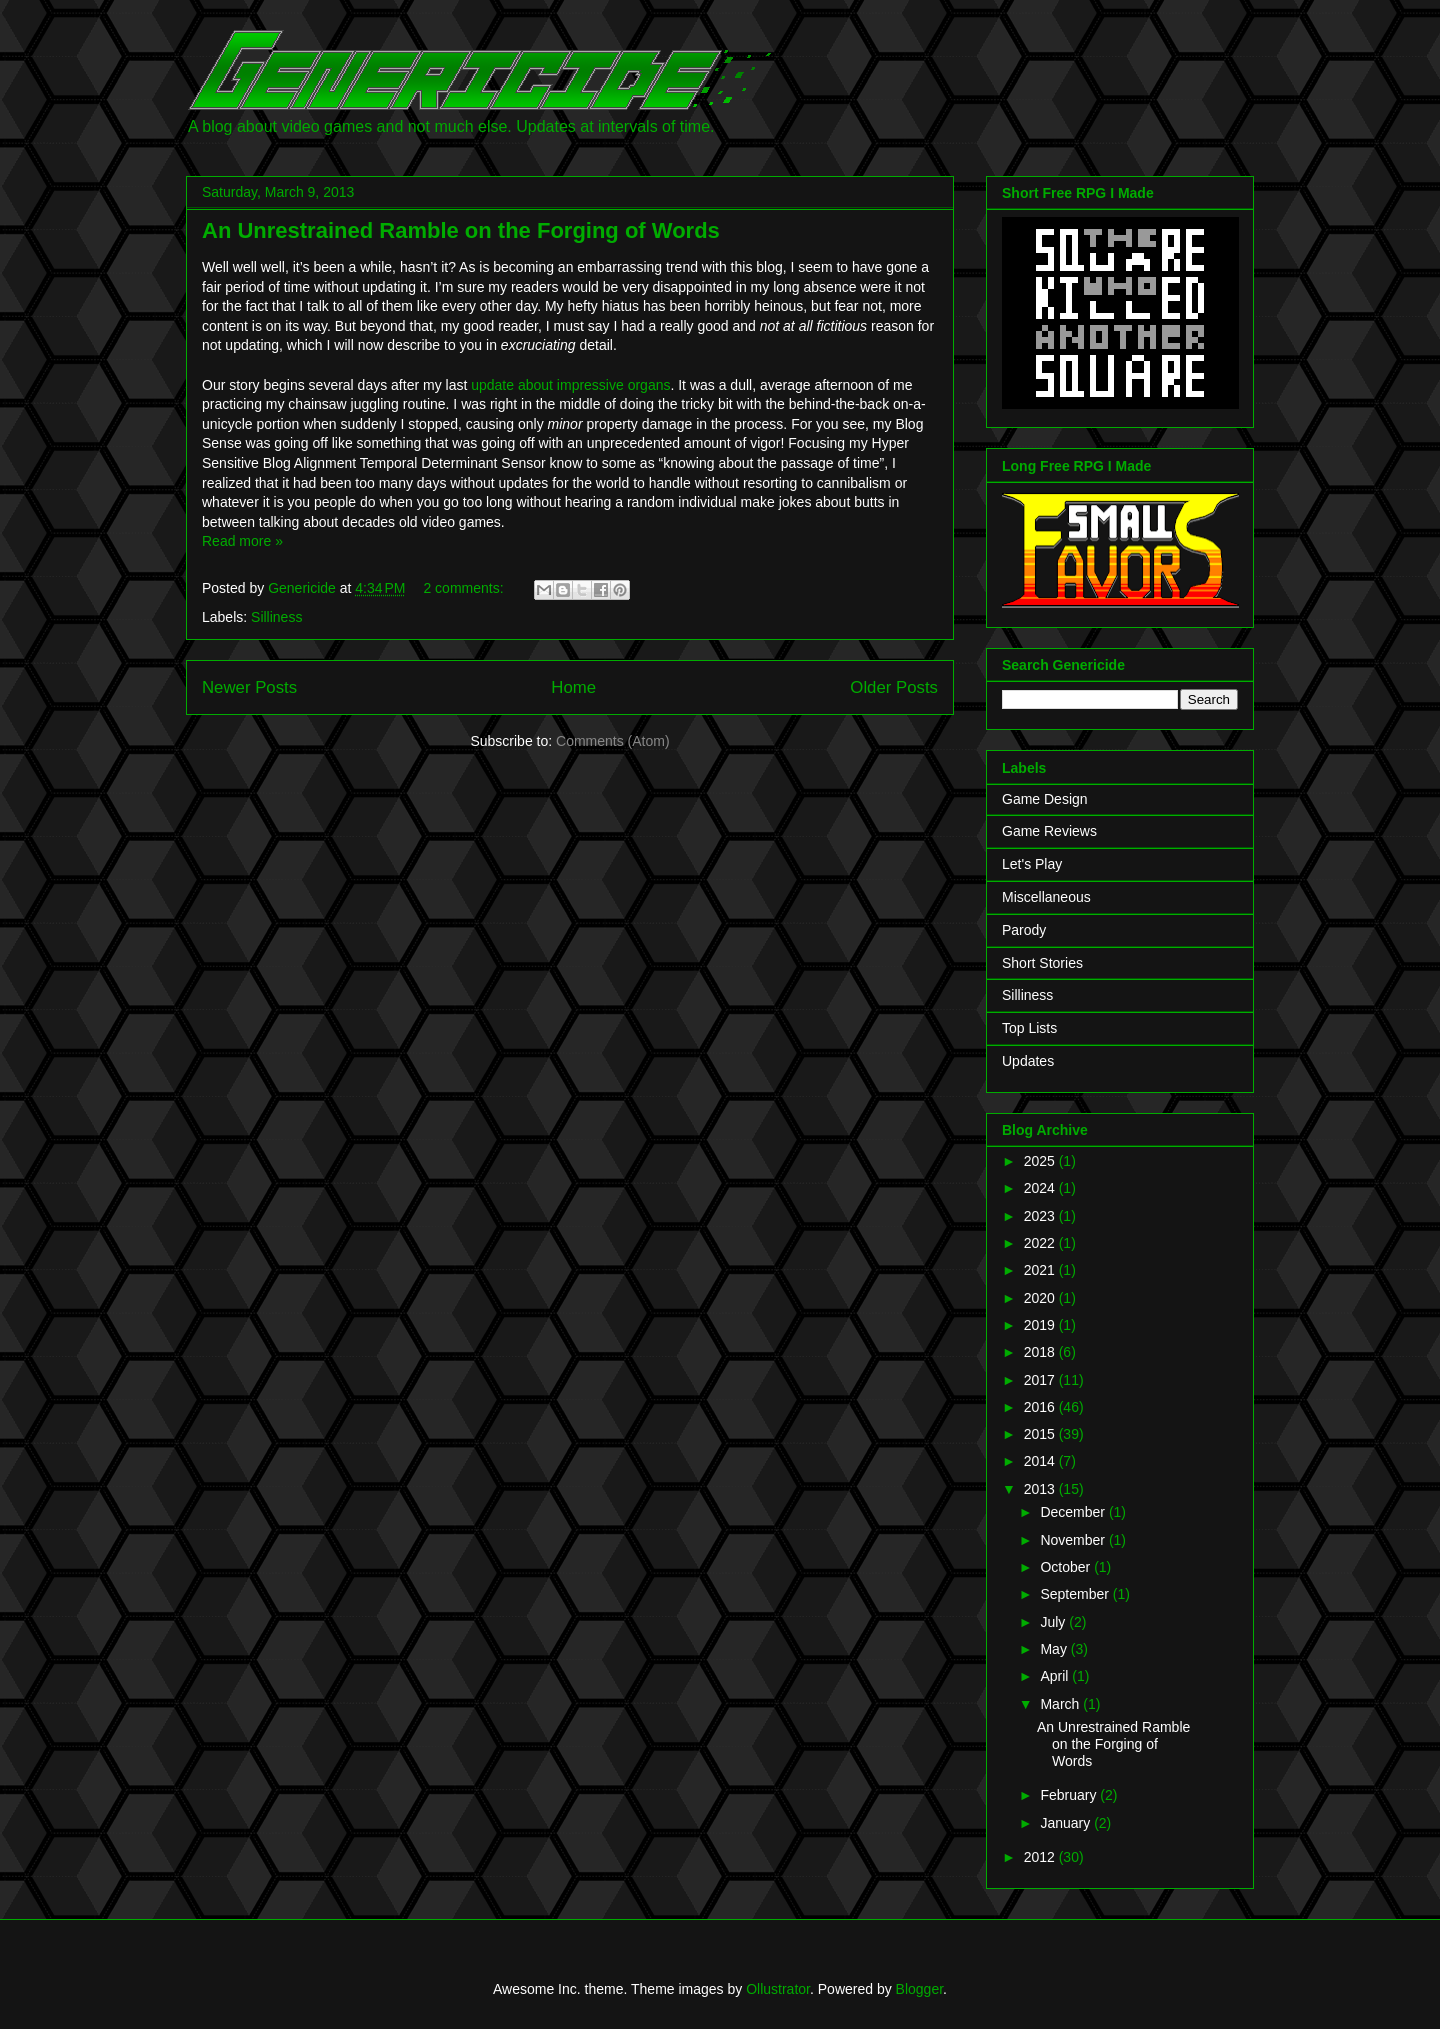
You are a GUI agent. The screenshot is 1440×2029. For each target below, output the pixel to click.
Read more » (242, 541)
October (1067, 1567)
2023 (1041, 1216)
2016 (1041, 1407)
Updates (1028, 1061)
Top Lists (1029, 1028)
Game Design (1045, 799)
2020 (1041, 1298)
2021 (1041, 1270)
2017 (1041, 1380)
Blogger (919, 1989)
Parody (1024, 930)
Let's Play (1032, 864)
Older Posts (894, 687)
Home (573, 687)
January (1067, 1823)
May (1055, 1649)
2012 (1041, 1857)
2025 (1041, 1161)
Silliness (276, 617)
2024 (1041, 1188)
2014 (1041, 1461)
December (1074, 1512)
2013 (1041, 1489)
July (1054, 1622)
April (1056, 1676)
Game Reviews (1049, 831)
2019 (1041, 1325)
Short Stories (1042, 963)
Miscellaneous (1046, 897)
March (1061, 1704)
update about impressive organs (570, 385)
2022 (1041, 1243)
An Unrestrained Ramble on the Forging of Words (461, 230)
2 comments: (465, 588)
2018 (1041, 1352)
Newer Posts (249, 687)
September (1076, 1594)
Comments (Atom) (613, 741)
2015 (1041, 1434)
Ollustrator (778, 1989)
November (1074, 1540)
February (1070, 1795)
